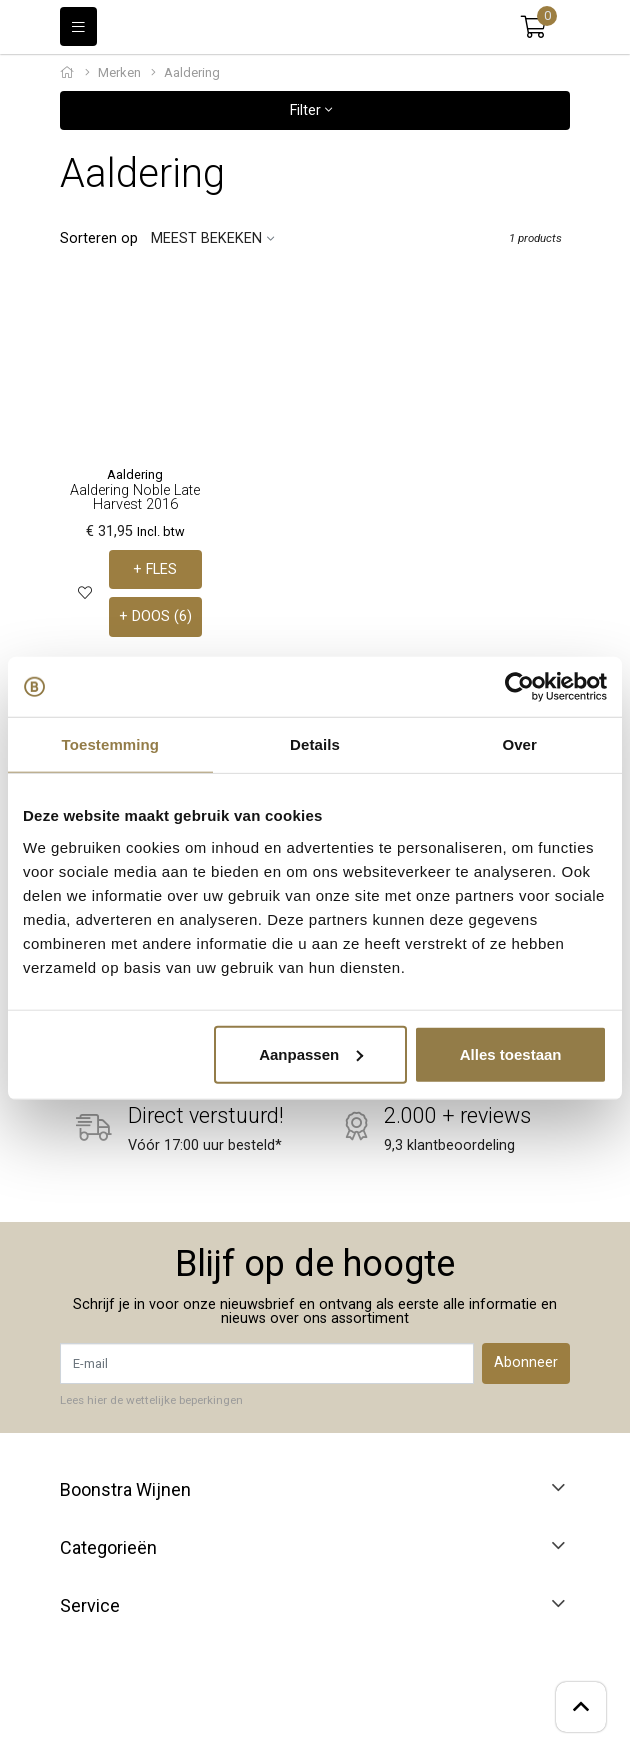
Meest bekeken (206, 238)
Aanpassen (311, 1053)
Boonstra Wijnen (125, 1490)
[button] (533, 27)
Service (90, 1606)
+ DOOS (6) (155, 616)
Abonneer (526, 1362)
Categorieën (108, 1548)
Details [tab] (315, 744)
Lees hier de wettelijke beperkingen (151, 1400)
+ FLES (155, 569)
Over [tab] (519, 744)
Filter (311, 110)
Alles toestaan (511, 1053)
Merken (119, 72)
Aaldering (135, 474)
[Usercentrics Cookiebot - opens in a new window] (519, 687)
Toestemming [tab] (111, 744)
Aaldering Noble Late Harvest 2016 (135, 497)
